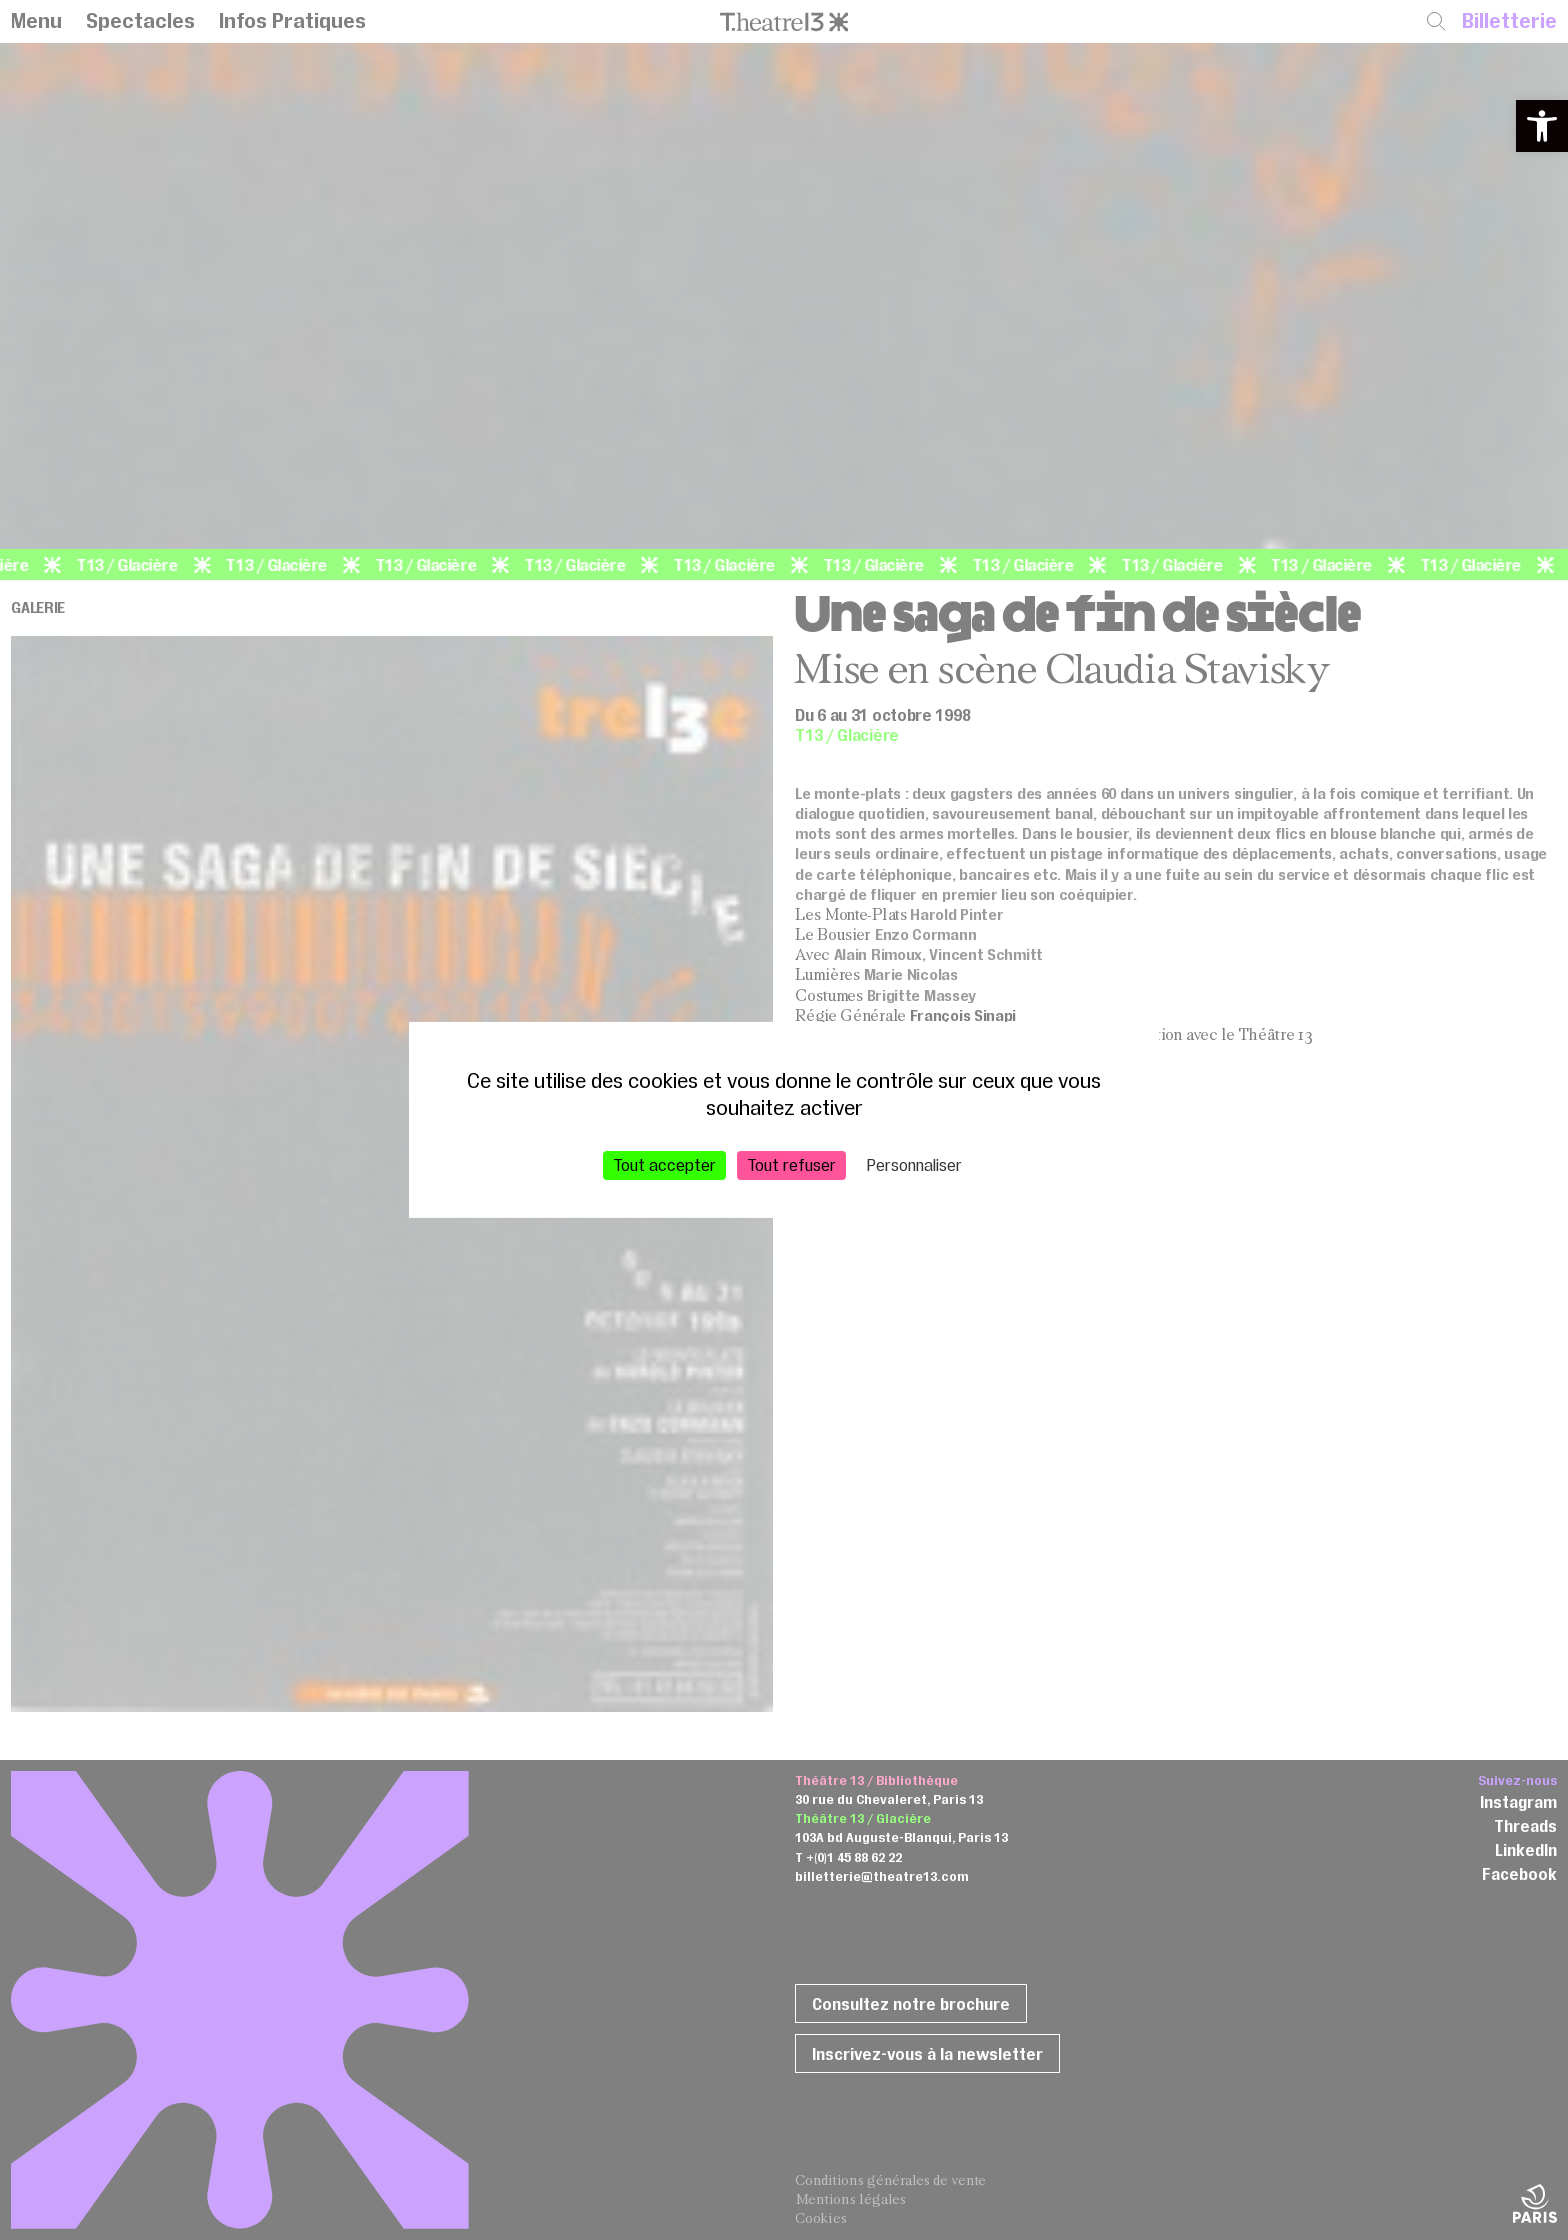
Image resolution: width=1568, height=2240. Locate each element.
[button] (1542, 126)
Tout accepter (664, 1165)
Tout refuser (791, 1165)
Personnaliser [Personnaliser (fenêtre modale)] (914, 1165)
